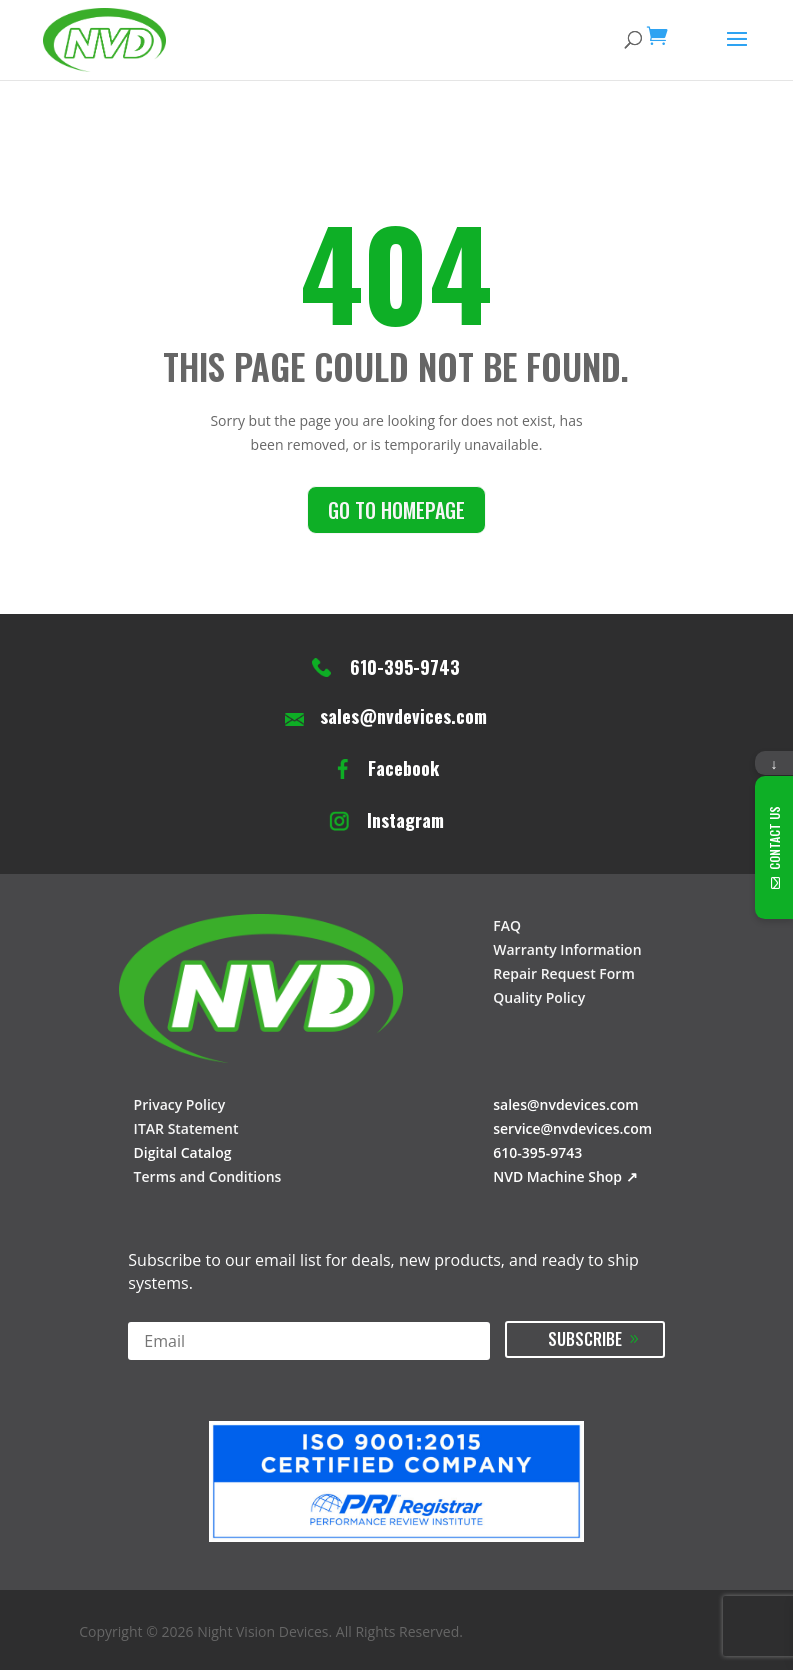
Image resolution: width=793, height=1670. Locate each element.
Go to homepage (396, 510)
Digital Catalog (183, 1152)
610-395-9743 (405, 668)
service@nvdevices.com (572, 1128)
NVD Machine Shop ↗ (565, 1176)
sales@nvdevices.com (403, 717)
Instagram (405, 821)
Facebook (403, 769)
